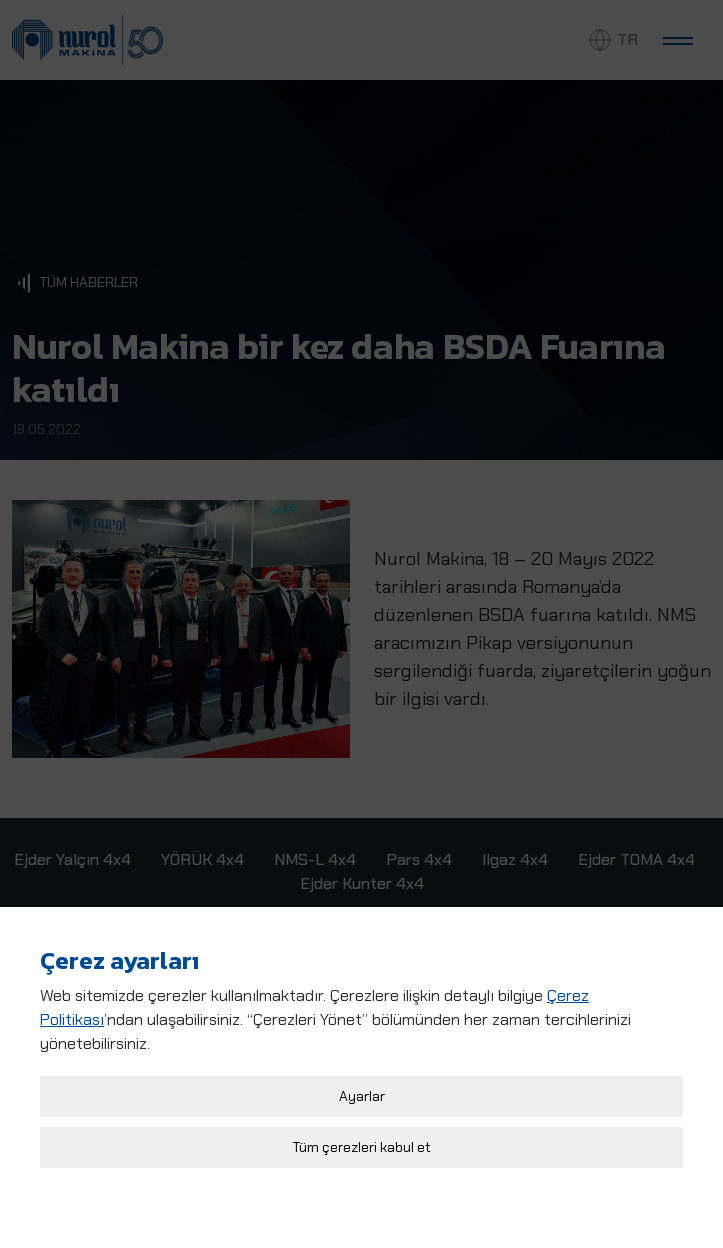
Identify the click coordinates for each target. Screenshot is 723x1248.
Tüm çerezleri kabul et (362, 1138)
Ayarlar (362, 1087)
